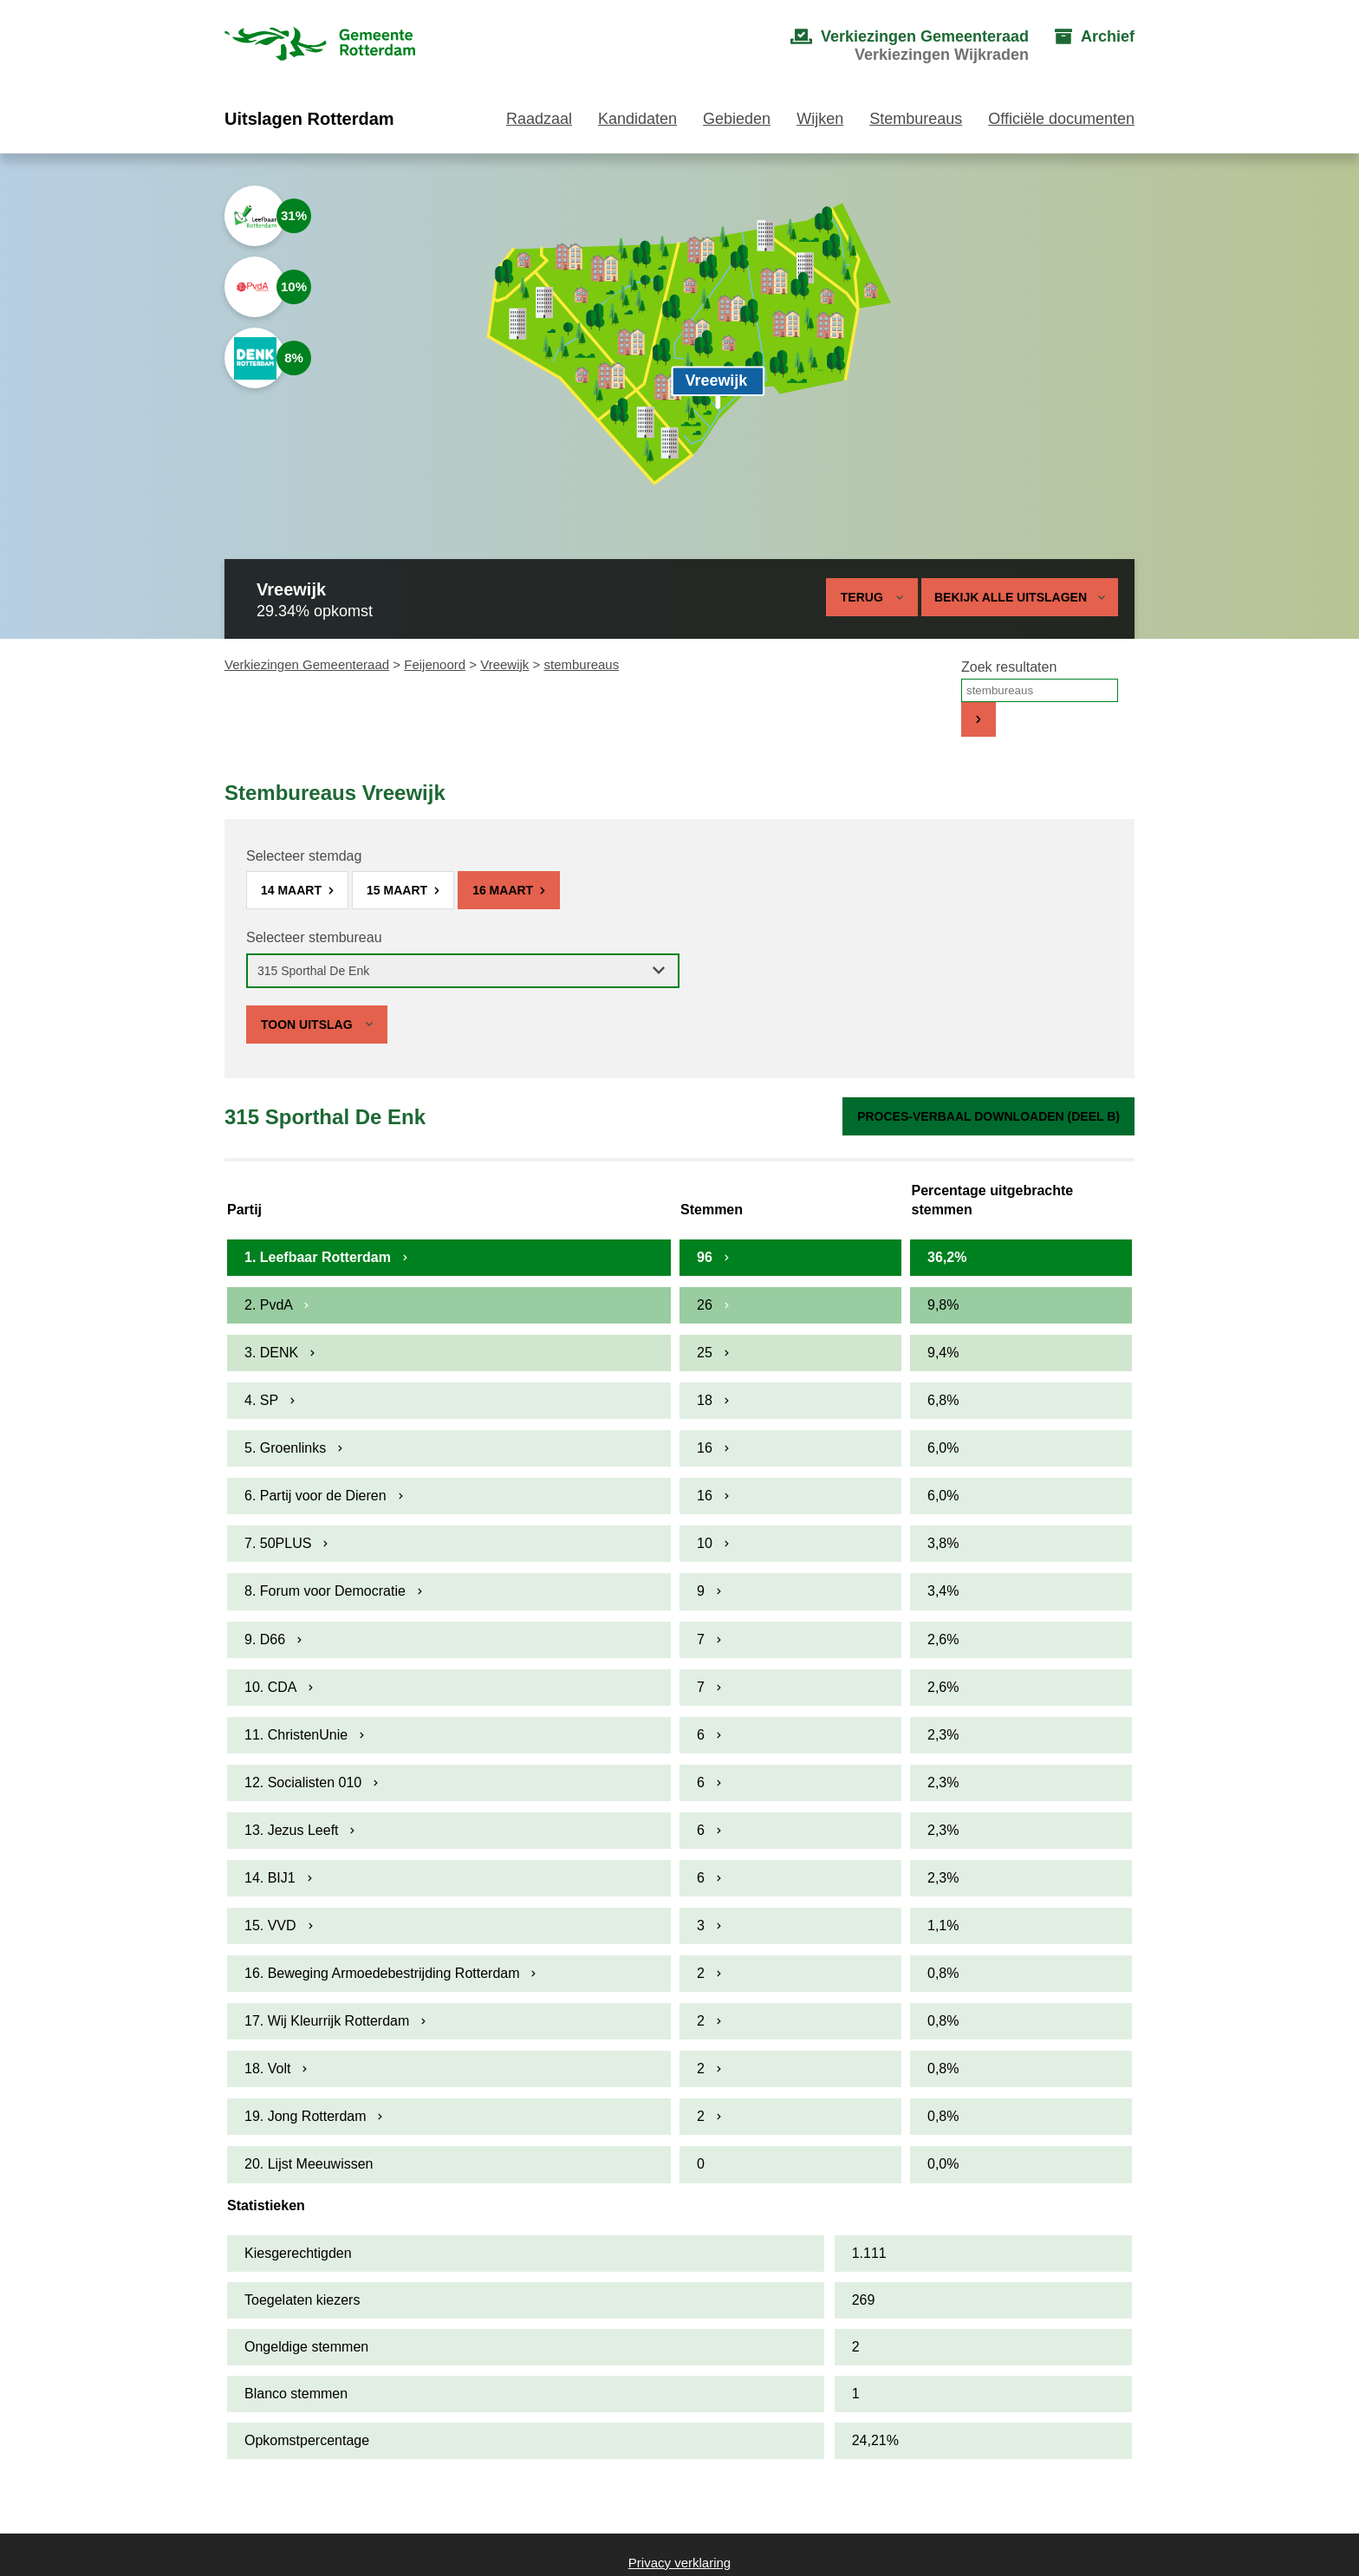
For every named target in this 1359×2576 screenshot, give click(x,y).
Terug (862, 597)
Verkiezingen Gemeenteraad (306, 664)
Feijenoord (434, 664)
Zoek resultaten (1009, 667)
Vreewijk (504, 664)
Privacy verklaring (679, 2562)
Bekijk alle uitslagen (1019, 597)
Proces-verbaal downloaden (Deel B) (988, 1116)
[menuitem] (892, 46)
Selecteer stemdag (303, 856)
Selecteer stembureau (314, 937)
